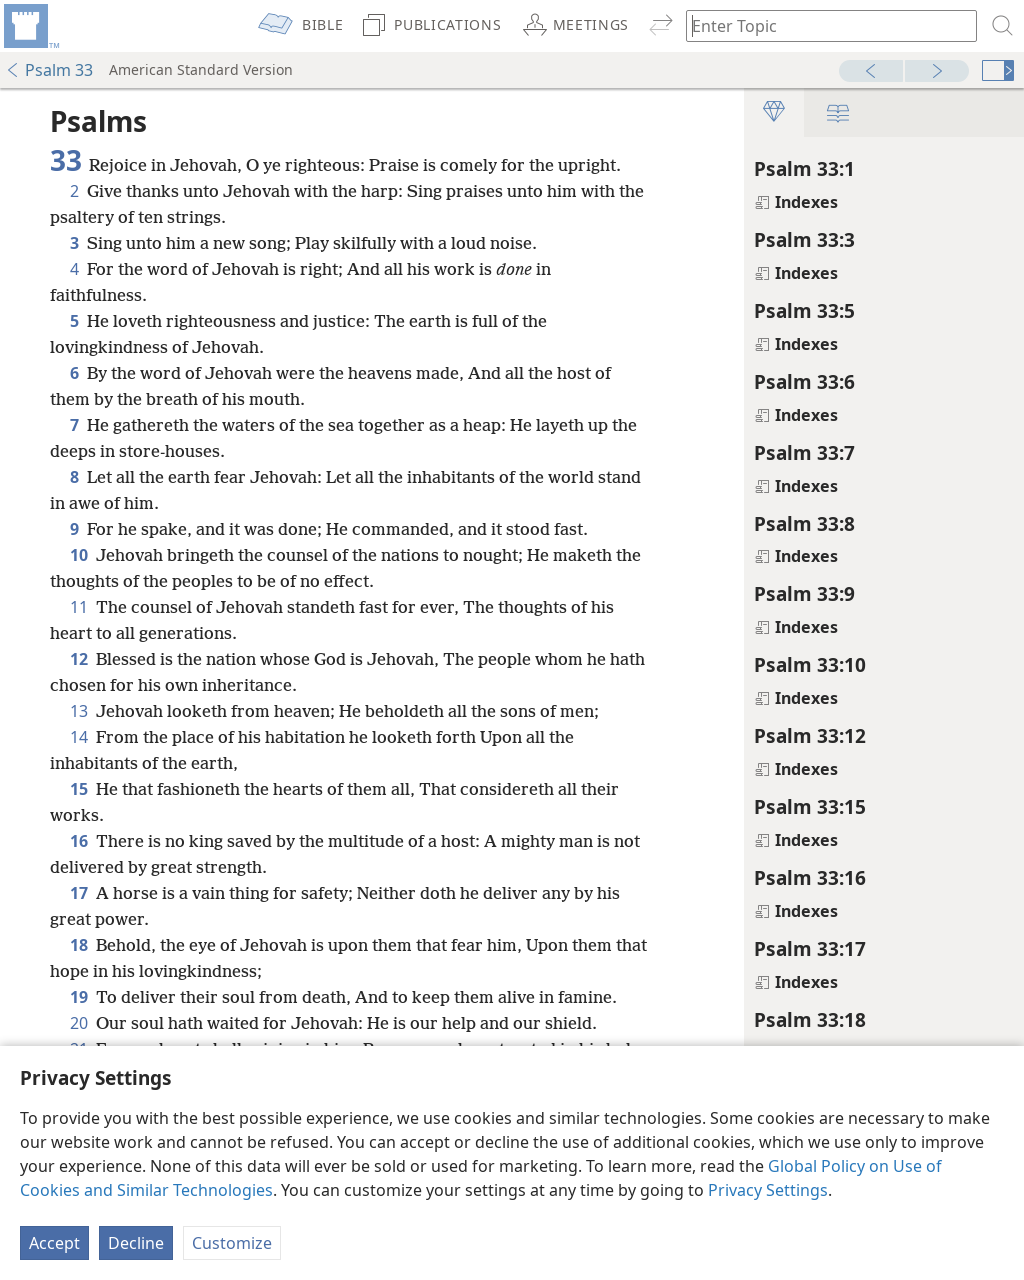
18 (79, 945)
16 (79, 841)
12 (79, 659)
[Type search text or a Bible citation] (822, 25)
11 (79, 607)
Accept (54, 1243)
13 (79, 711)
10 (79, 555)
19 (79, 997)
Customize (232, 1243)
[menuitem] (30, 26)
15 (79, 789)
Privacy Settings (768, 1190)
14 (79, 737)
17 (79, 893)
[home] (30, 26)
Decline (136, 1243)
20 (79, 1023)
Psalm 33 (49, 70)
